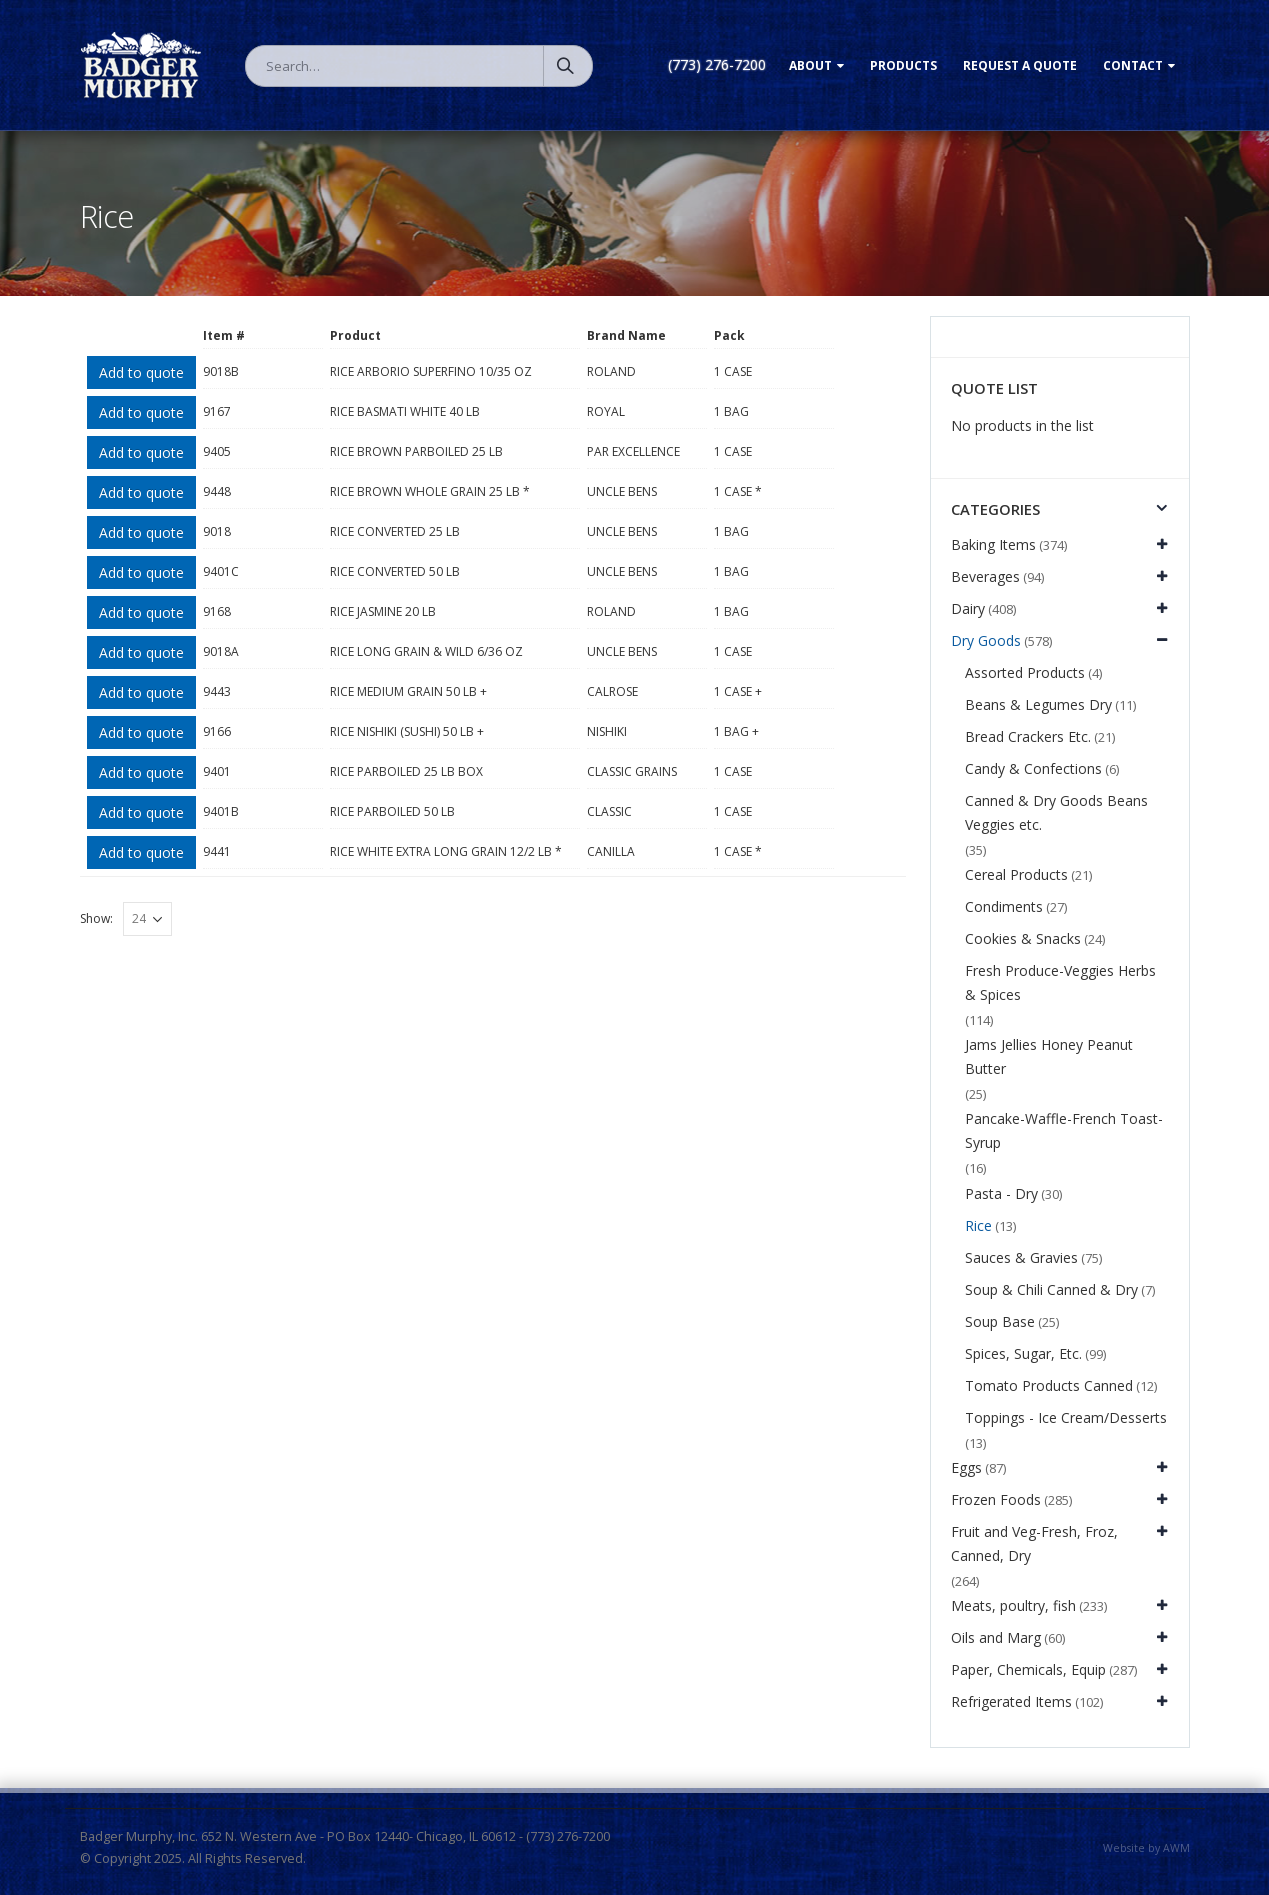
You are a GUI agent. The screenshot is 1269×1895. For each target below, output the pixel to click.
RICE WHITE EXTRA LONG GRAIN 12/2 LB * (446, 851)
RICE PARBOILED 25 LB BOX (406, 771)
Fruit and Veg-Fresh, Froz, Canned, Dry (1034, 1543)
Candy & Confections (1033, 768)
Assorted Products (1025, 672)
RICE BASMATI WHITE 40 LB (405, 411)
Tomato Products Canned (1049, 1385)
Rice (978, 1225)
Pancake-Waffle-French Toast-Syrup (1064, 1130)
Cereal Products (1016, 874)
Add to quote (141, 372)
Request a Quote (1020, 65)
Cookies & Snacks (1023, 938)
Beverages (985, 576)
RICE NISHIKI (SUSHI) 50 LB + (407, 731)
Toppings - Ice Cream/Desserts (1066, 1417)
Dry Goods (986, 640)
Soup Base (1000, 1321)
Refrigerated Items (1011, 1701)
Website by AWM (1146, 1848)
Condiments (1004, 906)
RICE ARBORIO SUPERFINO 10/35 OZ (431, 371)
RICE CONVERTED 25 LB (395, 531)
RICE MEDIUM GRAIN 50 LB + (408, 691)
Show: (96, 918)
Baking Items (993, 544)
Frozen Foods (996, 1499)
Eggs (966, 1467)
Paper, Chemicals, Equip (1028, 1669)
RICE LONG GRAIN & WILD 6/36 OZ (426, 651)
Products (903, 65)
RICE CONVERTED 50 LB (395, 571)
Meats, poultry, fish (1013, 1605)
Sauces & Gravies (1021, 1257)
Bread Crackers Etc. (1028, 736)
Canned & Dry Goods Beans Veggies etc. (1056, 812)
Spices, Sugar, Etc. (1023, 1353)
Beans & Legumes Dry (1038, 704)
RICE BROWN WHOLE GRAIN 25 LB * (430, 491)
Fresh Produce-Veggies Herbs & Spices (1060, 982)
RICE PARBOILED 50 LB (392, 811)
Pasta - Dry (1001, 1193)
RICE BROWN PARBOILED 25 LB (416, 451)
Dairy (968, 608)
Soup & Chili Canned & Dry (1051, 1289)
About (810, 65)
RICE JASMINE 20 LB (383, 611)
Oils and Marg (996, 1637)
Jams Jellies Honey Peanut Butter (1049, 1056)
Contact (1133, 65)
